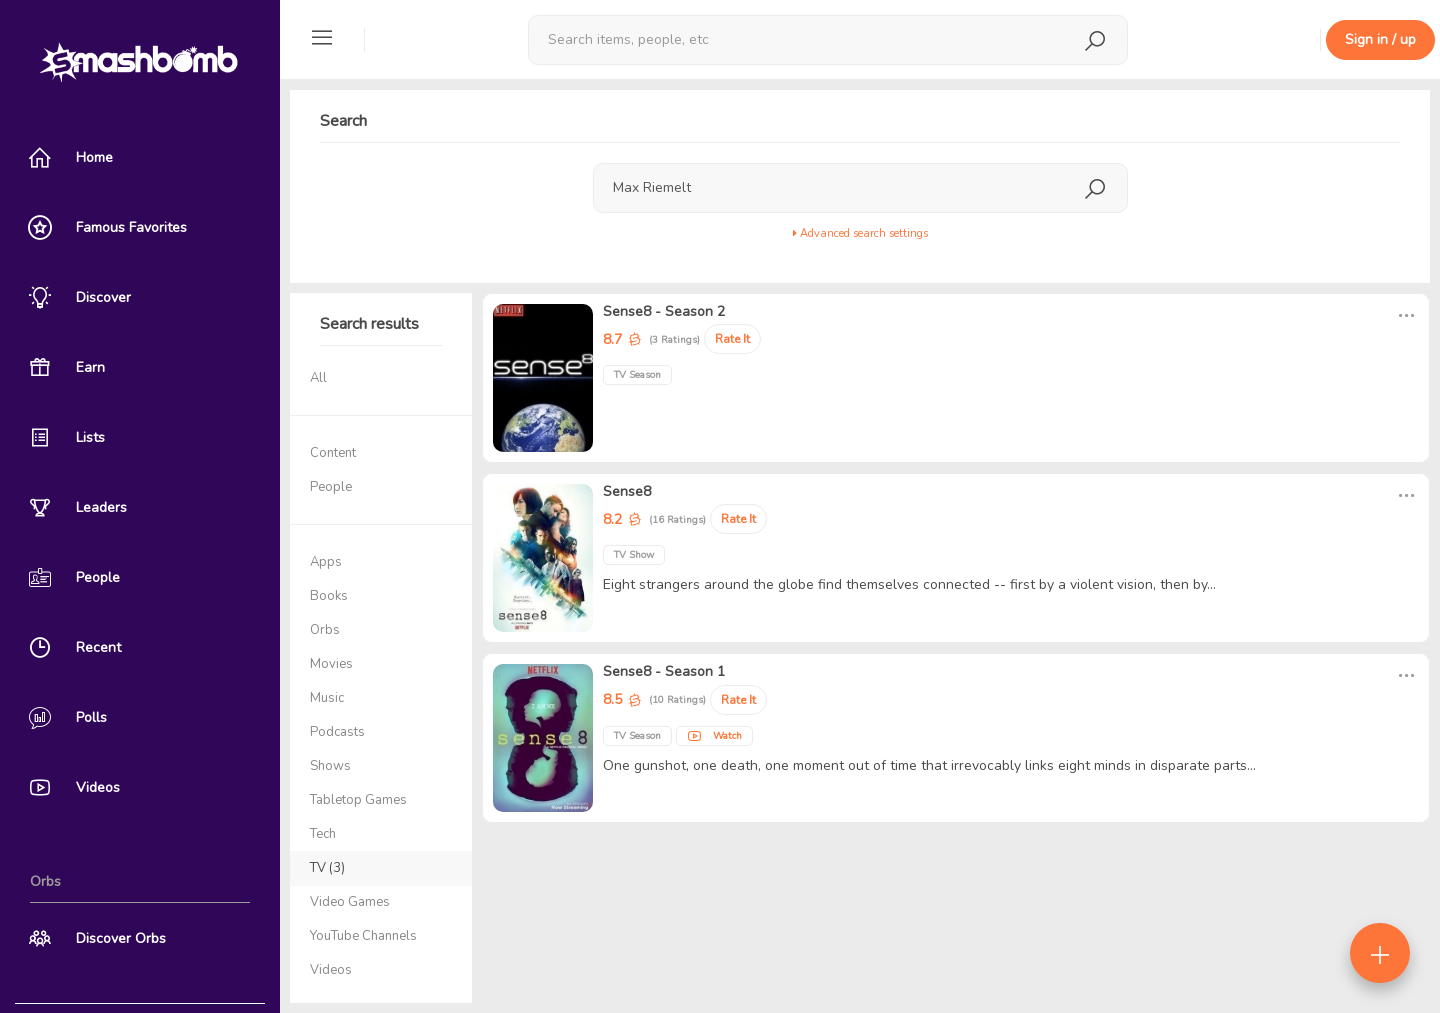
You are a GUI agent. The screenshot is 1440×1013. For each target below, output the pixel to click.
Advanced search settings (860, 233)
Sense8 (627, 491)
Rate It (732, 339)
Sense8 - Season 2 (664, 311)
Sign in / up (1380, 39)
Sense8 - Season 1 (664, 671)
